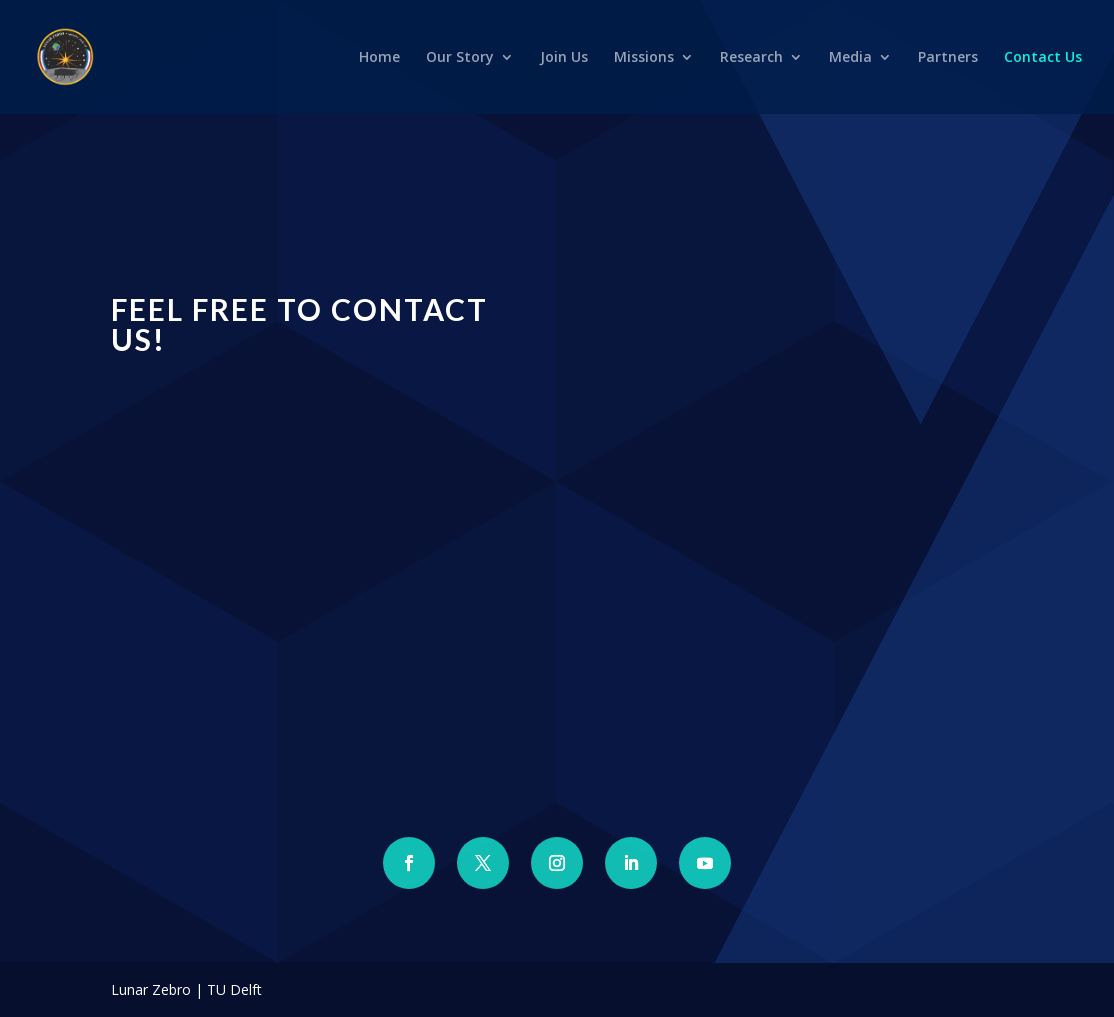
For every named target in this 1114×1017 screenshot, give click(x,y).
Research (751, 58)
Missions (644, 58)
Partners (948, 58)
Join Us (564, 58)
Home (379, 58)
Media (850, 58)
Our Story (460, 58)
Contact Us (1043, 58)
